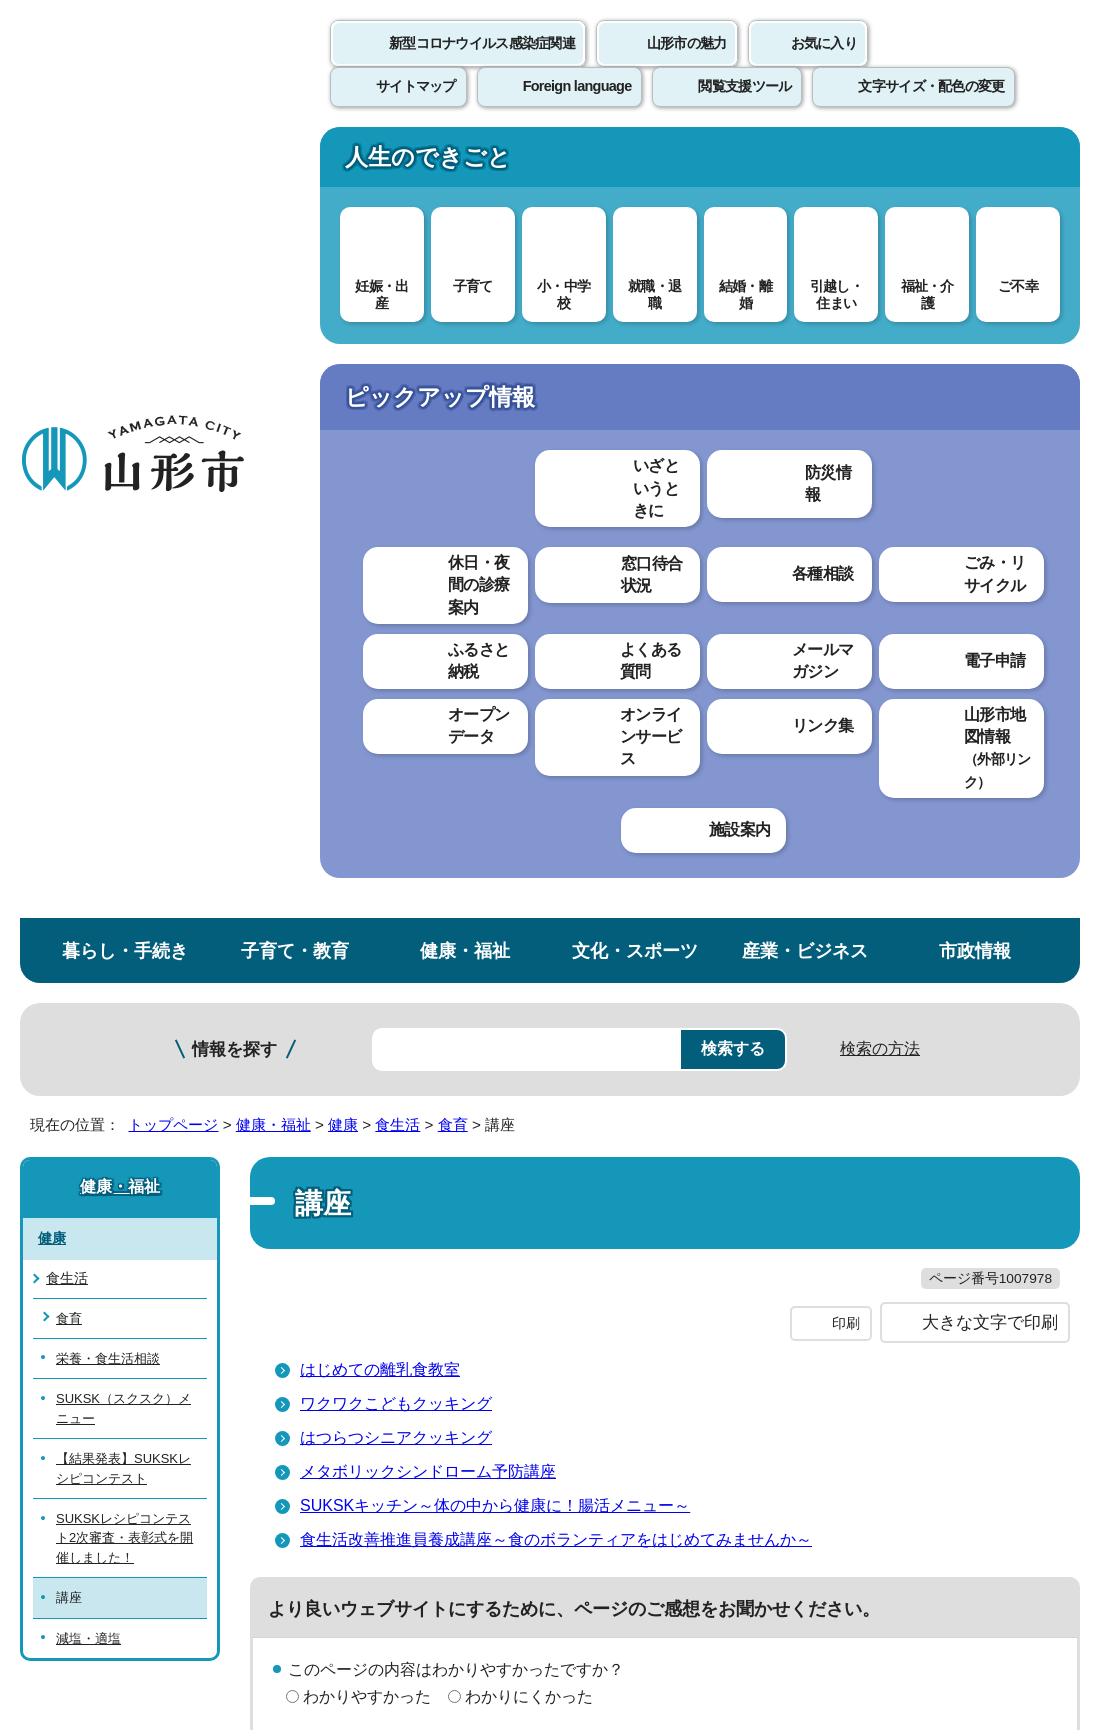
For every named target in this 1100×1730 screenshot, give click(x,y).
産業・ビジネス (805, 163)
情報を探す (234, 262)
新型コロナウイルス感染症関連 (482, 65)
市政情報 (975, 163)
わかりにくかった (529, 950)
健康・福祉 (465, 163)
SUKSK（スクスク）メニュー (123, 622)
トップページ (173, 337)
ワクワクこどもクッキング (396, 657)
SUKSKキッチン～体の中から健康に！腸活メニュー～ (495, 759)
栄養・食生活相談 (108, 571)
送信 (668, 1065)
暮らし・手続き (125, 163)
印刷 (846, 578)
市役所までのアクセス (240, 1539)
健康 (343, 337)
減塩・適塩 (88, 851)
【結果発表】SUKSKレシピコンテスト (123, 681)
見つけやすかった (367, 1020)
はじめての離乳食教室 (380, 623)
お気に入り (824, 65)
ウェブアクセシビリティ (622, 1216)
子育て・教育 (295, 163)
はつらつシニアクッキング (396, 691)
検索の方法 (880, 261)
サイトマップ (817, 1216)
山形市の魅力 (687, 65)
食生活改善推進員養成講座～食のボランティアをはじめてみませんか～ (556, 793)
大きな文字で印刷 (990, 577)
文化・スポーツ (635, 163)
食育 (453, 337)
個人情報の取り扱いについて (370, 1216)
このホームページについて (111, 1216)
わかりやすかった (367, 950)
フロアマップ (71, 1539)
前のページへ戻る (866, 1154)
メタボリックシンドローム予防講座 (428, 725)
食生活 (397, 337)
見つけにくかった (529, 1020)
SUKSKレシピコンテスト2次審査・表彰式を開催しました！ (124, 751)
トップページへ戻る (1032, 1154)
